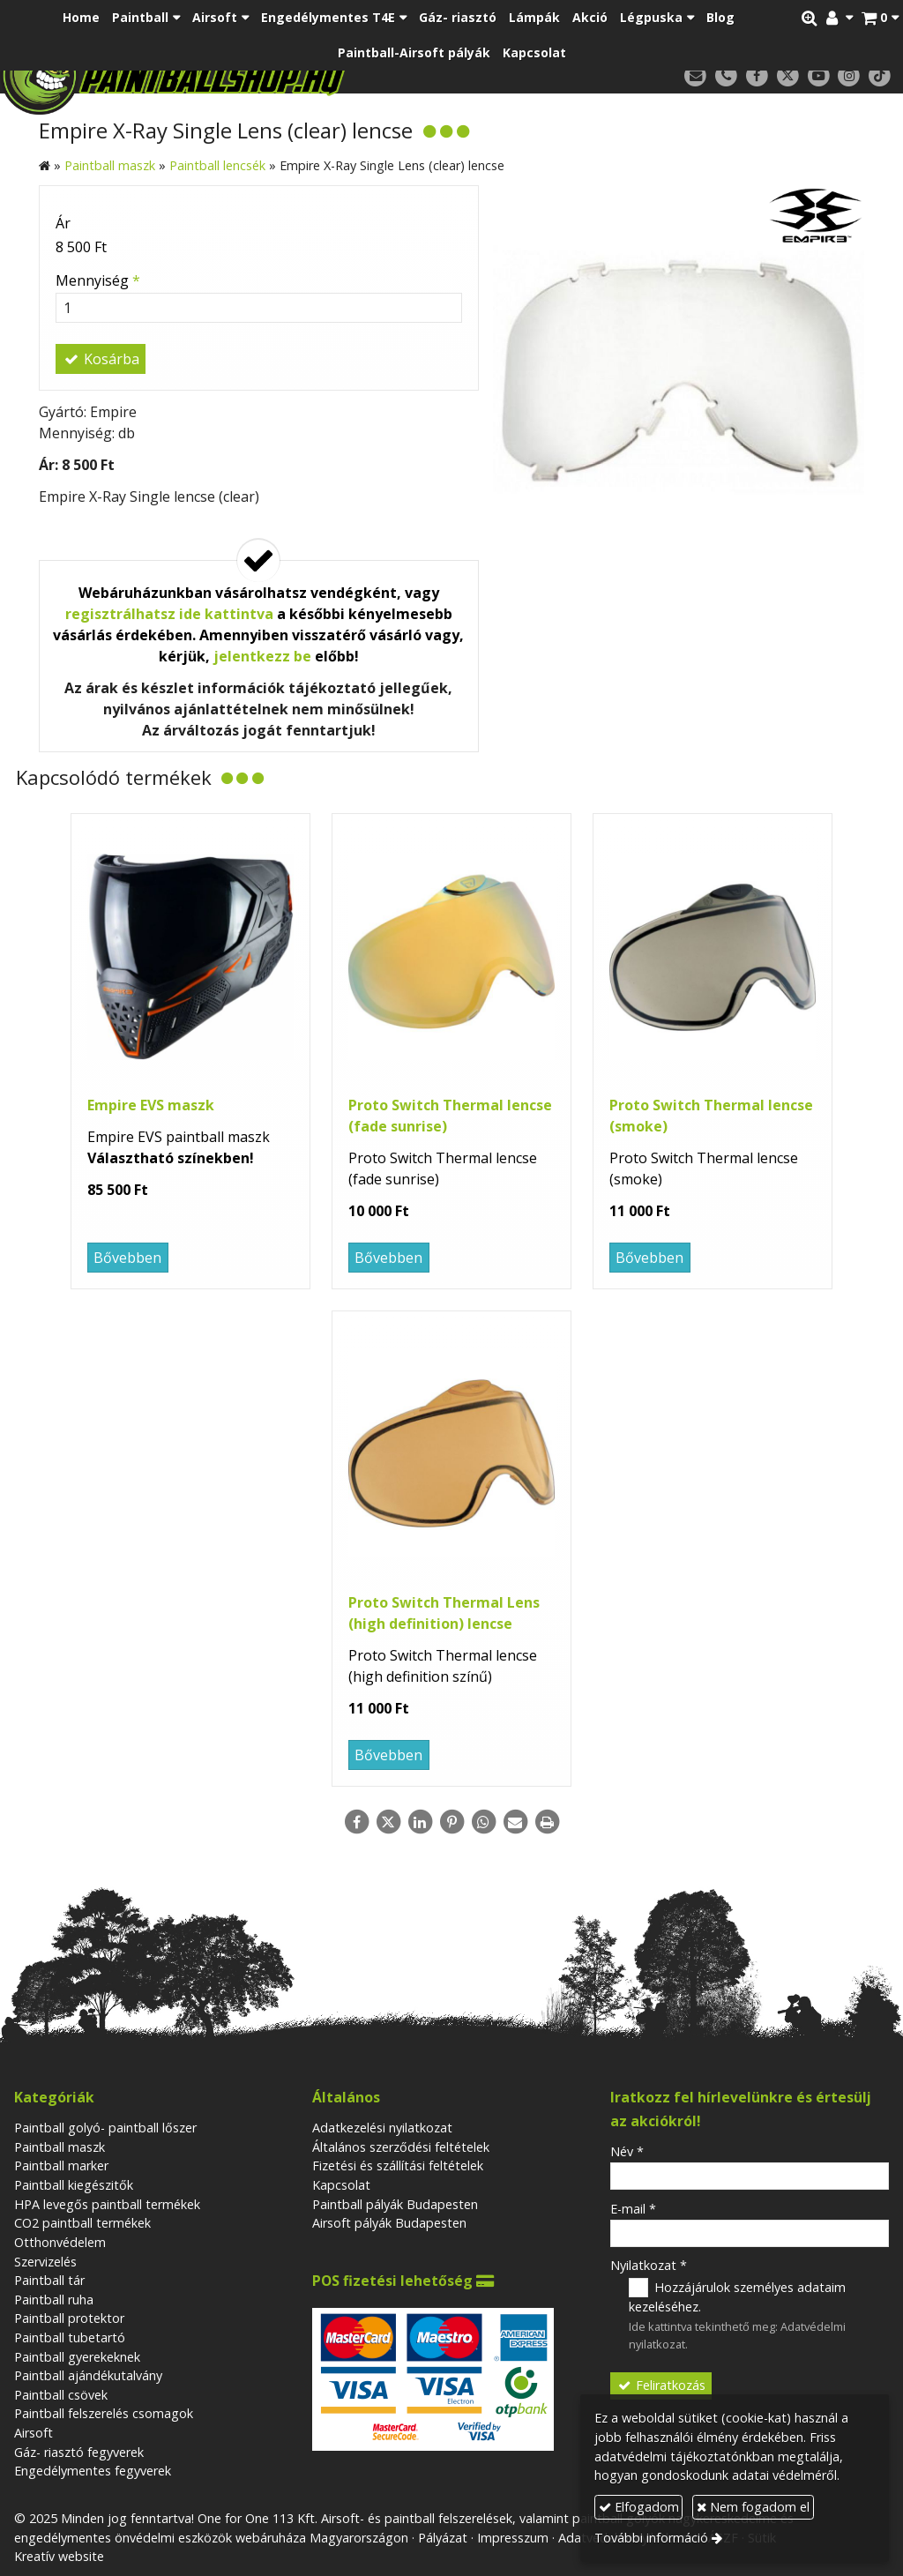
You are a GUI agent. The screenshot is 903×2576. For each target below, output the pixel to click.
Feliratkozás (660, 2385)
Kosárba (100, 359)
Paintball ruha (53, 2299)
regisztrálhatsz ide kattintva (169, 613)
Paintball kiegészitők (73, 2185)
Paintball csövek (61, 2394)
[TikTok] (879, 76)
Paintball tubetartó (69, 2337)
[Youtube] (819, 76)
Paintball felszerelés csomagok (103, 2413)
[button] (880, 17)
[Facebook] (757, 76)
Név (627, 2151)
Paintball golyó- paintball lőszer (105, 2127)
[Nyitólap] (241, 75)
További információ (651, 2537)
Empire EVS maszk (150, 1105)
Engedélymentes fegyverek (92, 2470)
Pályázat (442, 2537)
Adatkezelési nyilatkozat (382, 2127)
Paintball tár (49, 2280)
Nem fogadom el (753, 2506)
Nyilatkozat (648, 2265)
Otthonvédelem (60, 2242)
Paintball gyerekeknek (77, 2356)
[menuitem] (81, 17)
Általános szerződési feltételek (400, 2147)
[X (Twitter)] (788, 76)
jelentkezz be (262, 656)
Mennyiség (98, 280)
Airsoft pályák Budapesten (389, 2222)
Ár (63, 223)
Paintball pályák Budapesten (395, 2204)
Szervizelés (45, 2261)
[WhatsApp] (483, 1822)
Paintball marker (61, 2165)
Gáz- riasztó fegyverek (79, 2452)
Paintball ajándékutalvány (88, 2375)
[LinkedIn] (420, 1822)
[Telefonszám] (726, 76)
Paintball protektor (69, 2318)
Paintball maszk (59, 2147)
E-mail (633, 2208)
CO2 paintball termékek (82, 2222)
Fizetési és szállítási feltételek (397, 2165)
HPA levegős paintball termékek (107, 2204)
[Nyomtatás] (547, 1822)
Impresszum (513, 2537)
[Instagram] (849, 76)
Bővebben (127, 1257)
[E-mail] (695, 76)
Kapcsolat (341, 2185)
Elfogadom (639, 2506)
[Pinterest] (451, 1822)
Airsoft (33, 2432)
